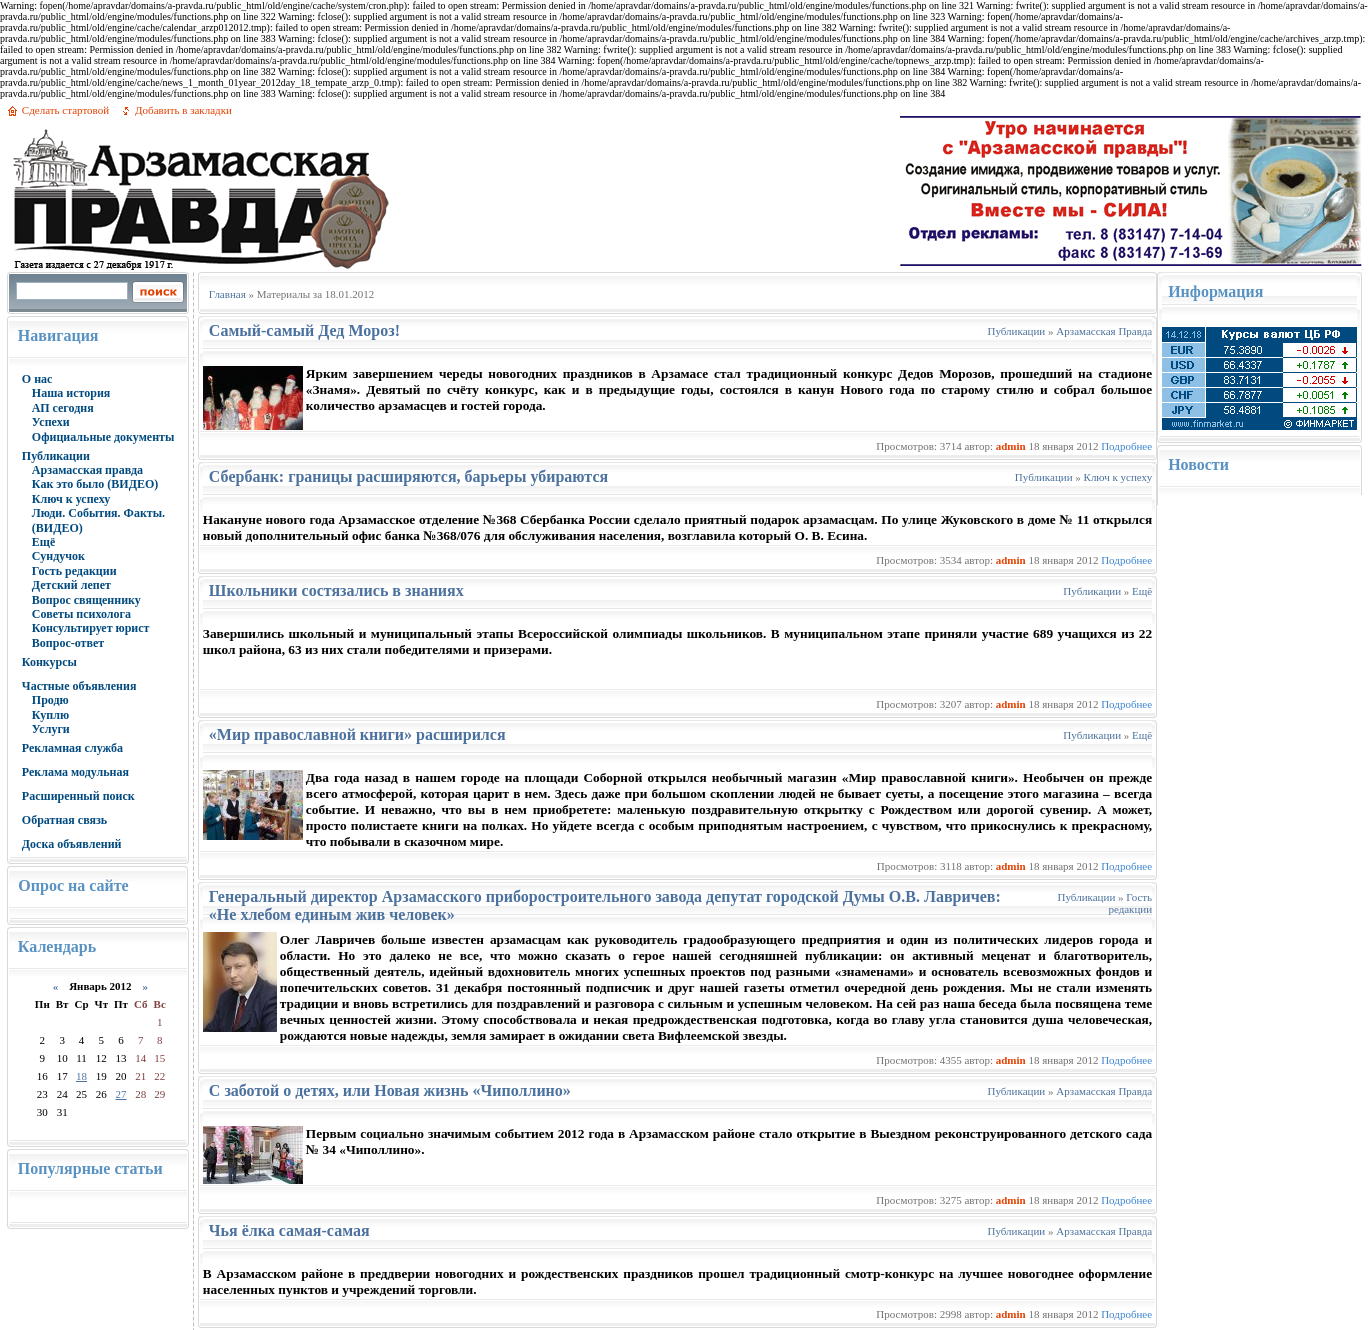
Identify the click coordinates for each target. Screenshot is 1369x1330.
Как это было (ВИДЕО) (95, 484)
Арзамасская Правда (1104, 331)
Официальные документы (103, 437)
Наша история (71, 393)
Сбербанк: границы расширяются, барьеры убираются (408, 476)
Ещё (43, 542)
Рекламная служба (72, 748)
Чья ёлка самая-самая (289, 1230)
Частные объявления (79, 686)
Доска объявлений (72, 844)
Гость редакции (74, 571)
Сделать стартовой (65, 110)
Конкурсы (49, 662)
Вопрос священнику (86, 600)
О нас (37, 379)
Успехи (51, 422)
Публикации (56, 456)
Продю (50, 700)
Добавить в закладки (183, 110)
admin (1011, 446)
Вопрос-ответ (68, 643)
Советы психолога (81, 614)
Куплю (50, 715)
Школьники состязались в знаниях (336, 590)
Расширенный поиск (78, 796)
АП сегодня (63, 408)
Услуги (51, 729)
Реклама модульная (75, 772)
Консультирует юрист (91, 628)
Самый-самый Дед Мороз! (304, 330)
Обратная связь (64, 820)
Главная (227, 294)
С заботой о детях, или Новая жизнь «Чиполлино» (390, 1090)
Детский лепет (71, 585)
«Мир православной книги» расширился (357, 734)
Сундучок (58, 556)
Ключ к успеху (71, 499)
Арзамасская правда (87, 470)
